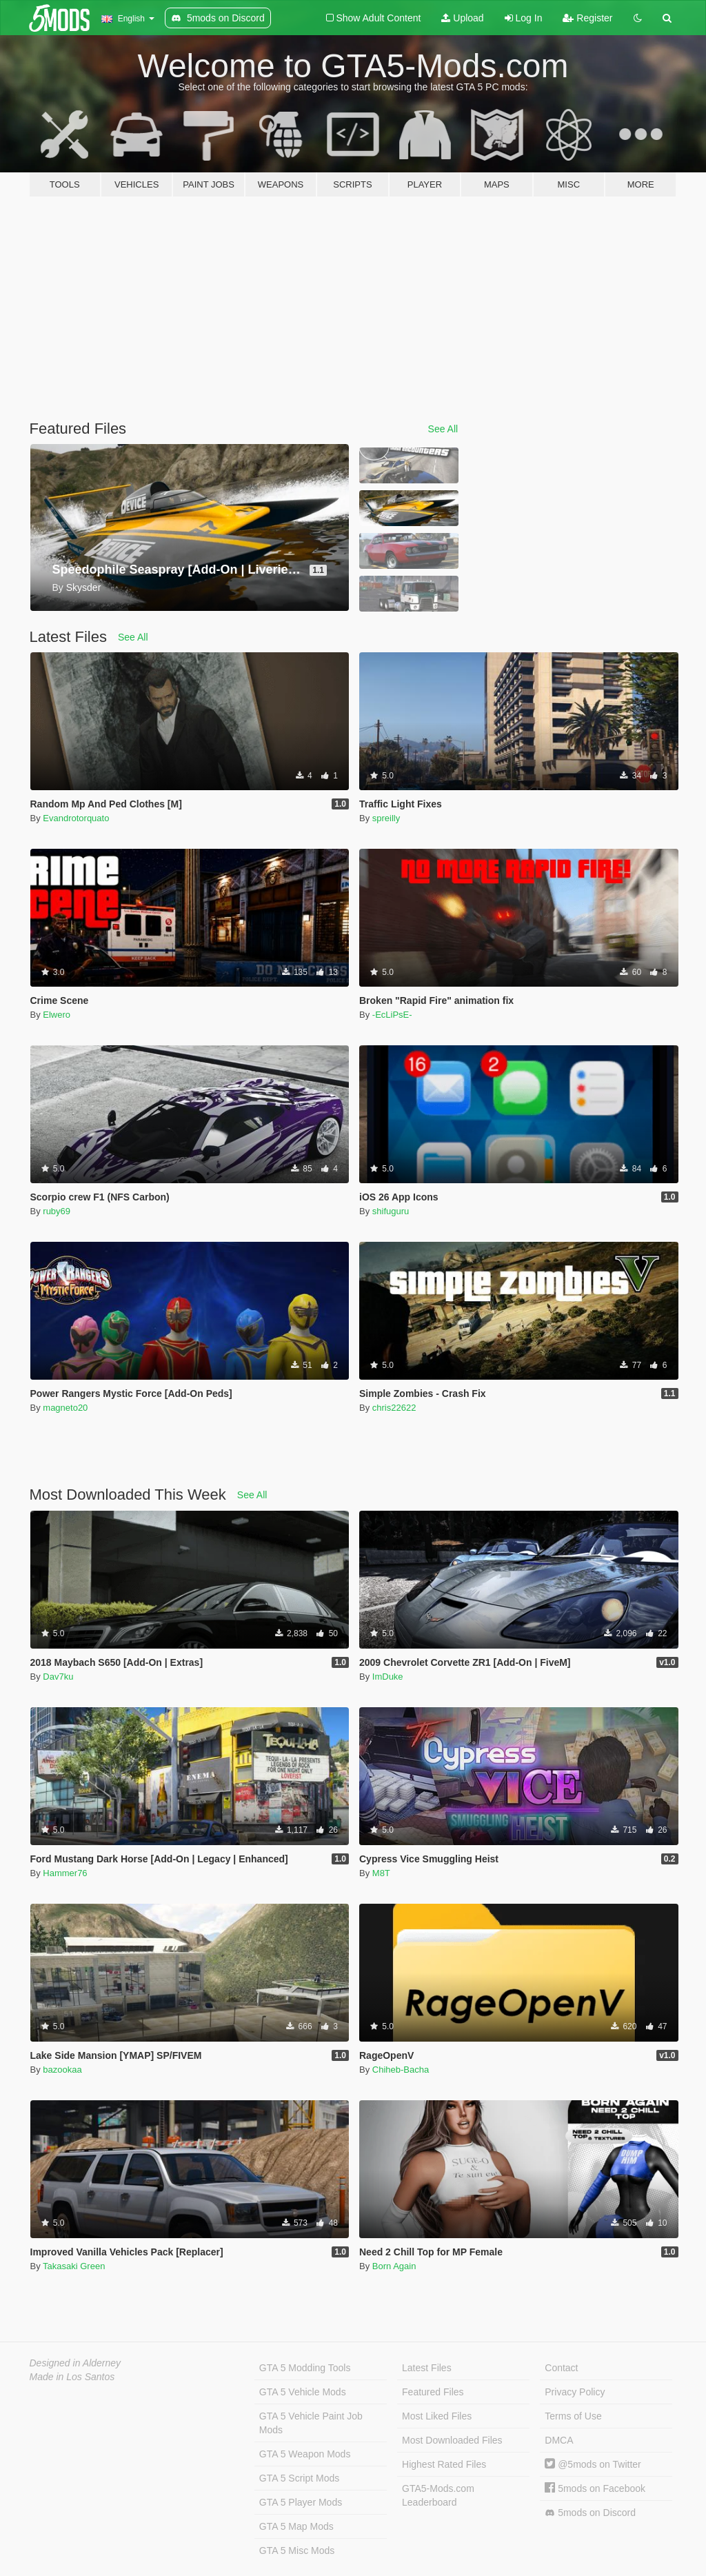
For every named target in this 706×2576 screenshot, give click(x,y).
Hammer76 (65, 1873)
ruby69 (56, 1211)
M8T (381, 1873)
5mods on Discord (590, 2513)
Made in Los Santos (72, 2376)
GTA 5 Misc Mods (296, 2550)
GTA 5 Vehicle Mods (302, 2391)
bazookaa (62, 2069)
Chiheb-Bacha (400, 2069)
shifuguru (390, 1211)
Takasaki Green (74, 2266)
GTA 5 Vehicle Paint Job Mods (311, 2423)
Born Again (394, 2266)
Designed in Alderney (75, 2362)
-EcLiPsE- (392, 1014)
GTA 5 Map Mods (296, 2526)
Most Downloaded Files (452, 2440)
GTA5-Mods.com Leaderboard (438, 2495)
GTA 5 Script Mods (299, 2478)
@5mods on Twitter (593, 2464)
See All (443, 428)
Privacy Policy (575, 2391)
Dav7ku (58, 1676)
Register (587, 17)
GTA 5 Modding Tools (305, 2367)
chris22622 (394, 1407)
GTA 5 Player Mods (300, 2502)
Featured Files (432, 2391)
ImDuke (387, 1676)
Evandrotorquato (76, 818)
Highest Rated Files (444, 2464)
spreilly (386, 818)
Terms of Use (573, 2416)
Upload (462, 17)
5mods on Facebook (595, 2488)
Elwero (56, 1014)
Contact (561, 2367)
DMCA (559, 2440)
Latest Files (427, 2367)
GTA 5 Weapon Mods (305, 2453)
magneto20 (65, 1407)
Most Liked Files (437, 2416)
